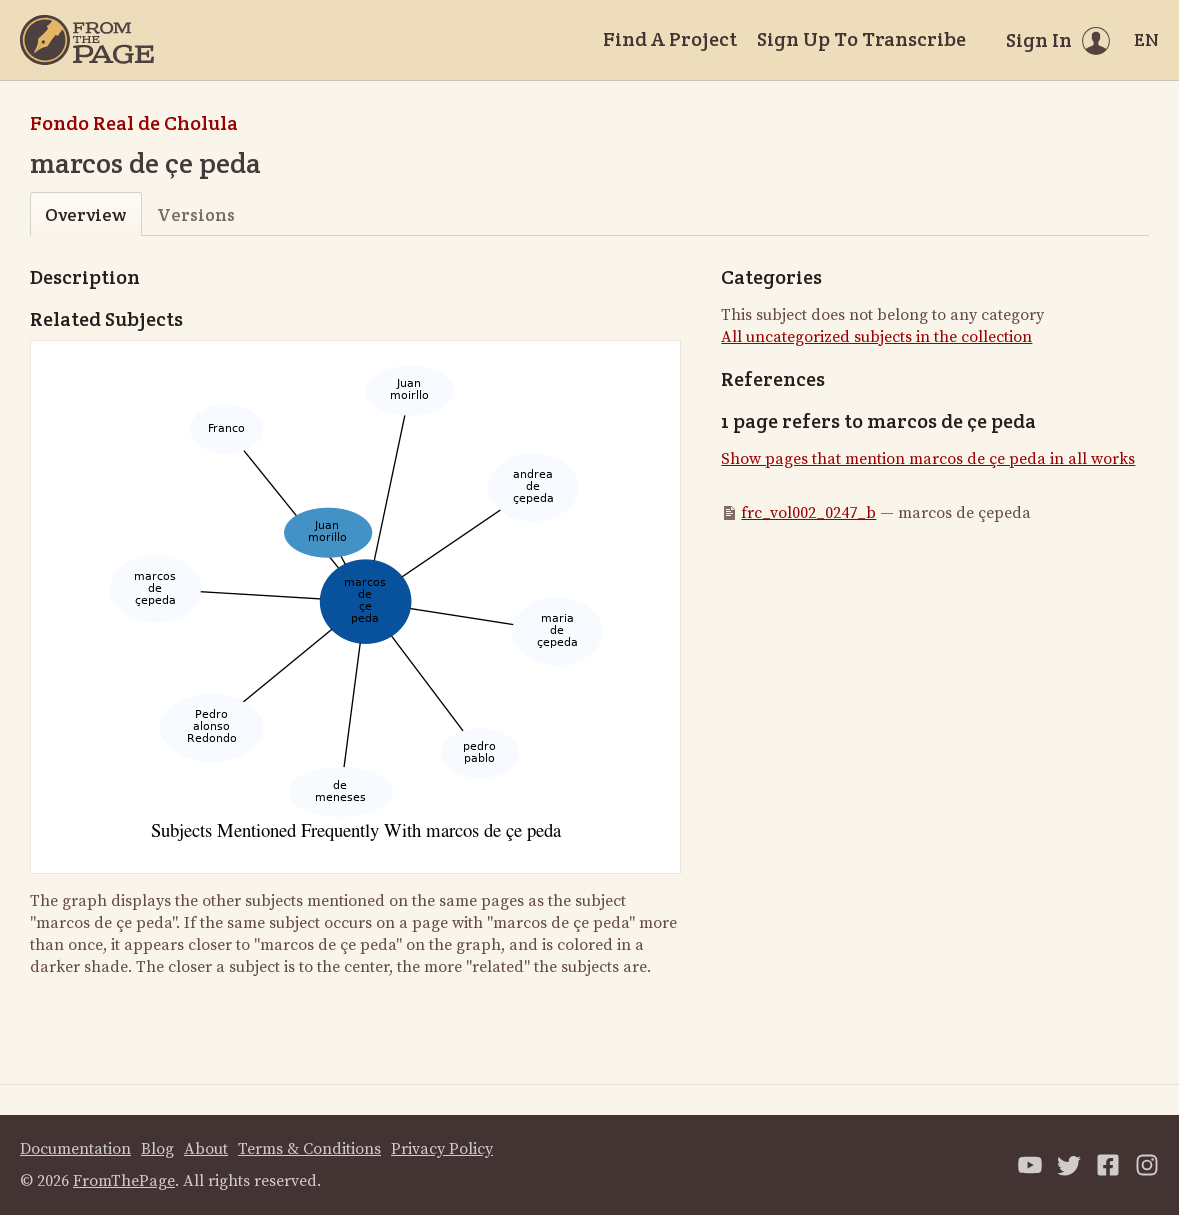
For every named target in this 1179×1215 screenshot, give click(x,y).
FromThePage (124, 1181)
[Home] (87, 40)
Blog (157, 1149)
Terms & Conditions (309, 1149)
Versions (196, 214)
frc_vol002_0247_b (808, 513)
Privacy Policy (442, 1149)
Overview (85, 214)
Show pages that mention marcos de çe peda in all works (928, 459)
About (206, 1149)
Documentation (75, 1149)
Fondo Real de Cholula (134, 123)
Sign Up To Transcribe (861, 39)
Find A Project (670, 39)
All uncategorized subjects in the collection (876, 337)
